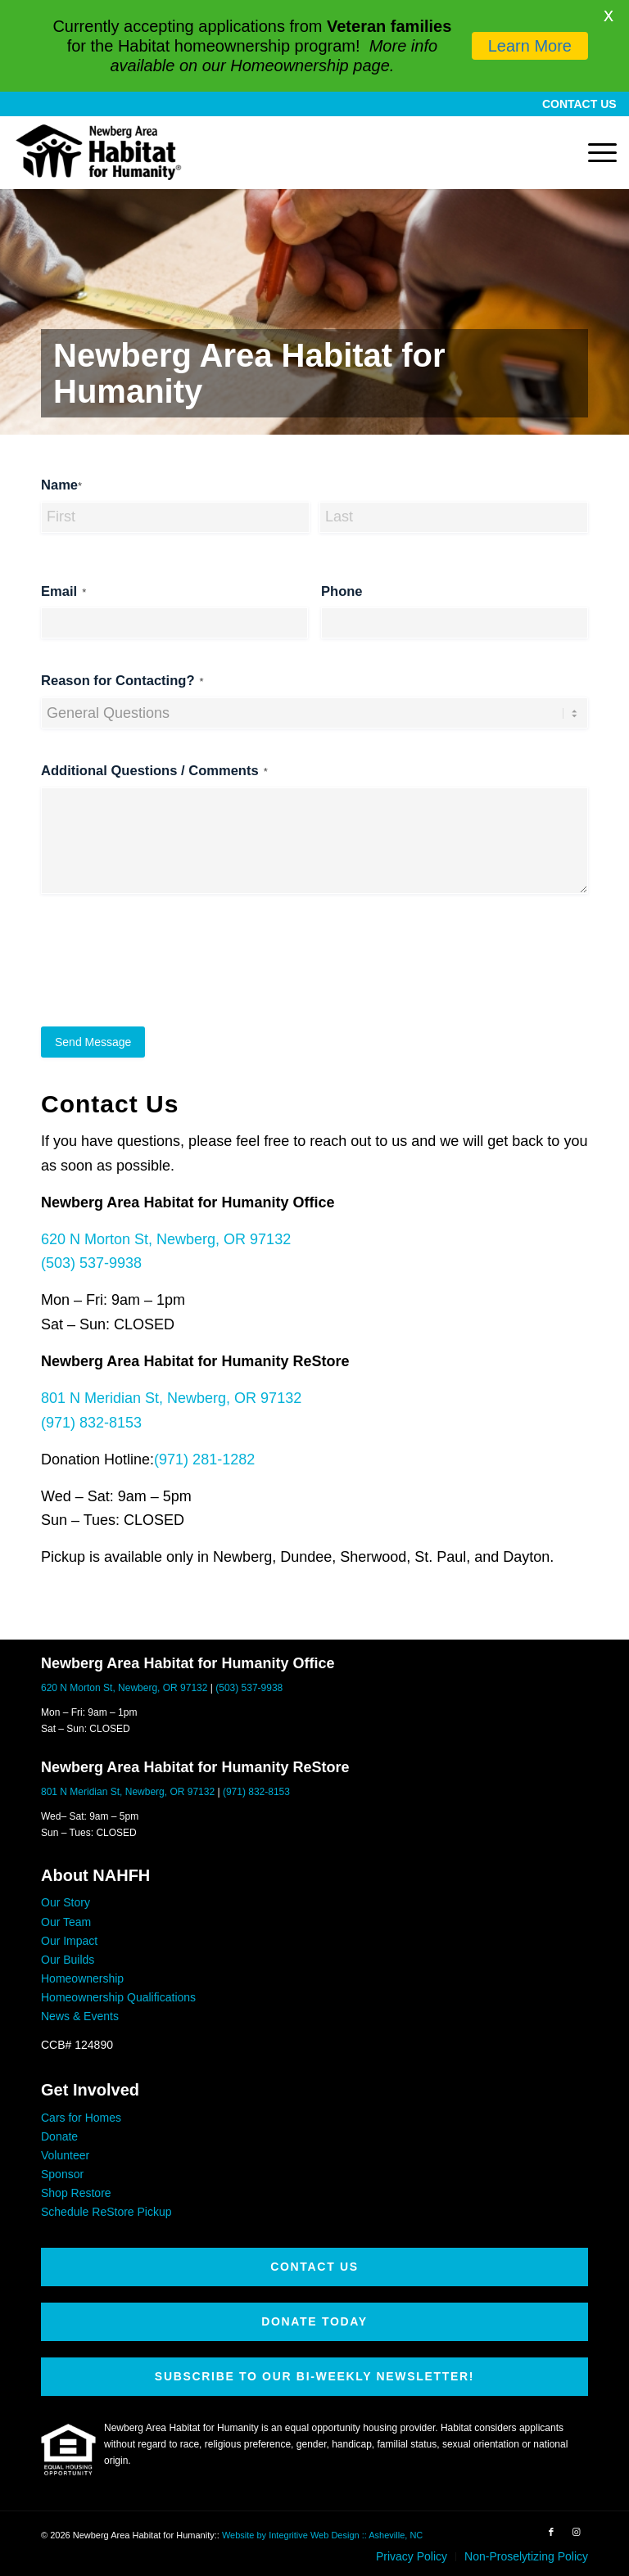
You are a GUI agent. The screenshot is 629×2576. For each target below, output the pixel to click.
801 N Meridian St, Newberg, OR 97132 (171, 1398)
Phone (342, 591)
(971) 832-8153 (91, 1422)
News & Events (80, 2016)
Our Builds (67, 1959)
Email (63, 592)
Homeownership (82, 1978)
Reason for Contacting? (122, 681)
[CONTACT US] (314, 2267)
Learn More (530, 46)
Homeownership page (310, 65)
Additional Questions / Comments (154, 771)
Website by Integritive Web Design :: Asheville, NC (322, 2535)
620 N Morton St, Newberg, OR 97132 (166, 1239)
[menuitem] (575, 104)
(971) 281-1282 (204, 1459)
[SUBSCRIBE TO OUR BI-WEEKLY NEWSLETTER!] (314, 2376)
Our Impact (69, 1940)
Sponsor (62, 2174)
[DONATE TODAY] (314, 2322)
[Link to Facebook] (551, 2532)
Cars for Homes (81, 2117)
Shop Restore (76, 2192)
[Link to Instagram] (575, 2532)
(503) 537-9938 (91, 1263)
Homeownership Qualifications (118, 1997)
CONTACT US (579, 104)
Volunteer (65, 2155)
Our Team (66, 1922)
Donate (59, 2136)
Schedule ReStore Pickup (106, 2211)
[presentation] (165, 975)
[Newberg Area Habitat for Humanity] (98, 152)
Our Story (65, 1902)
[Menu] (594, 152)
